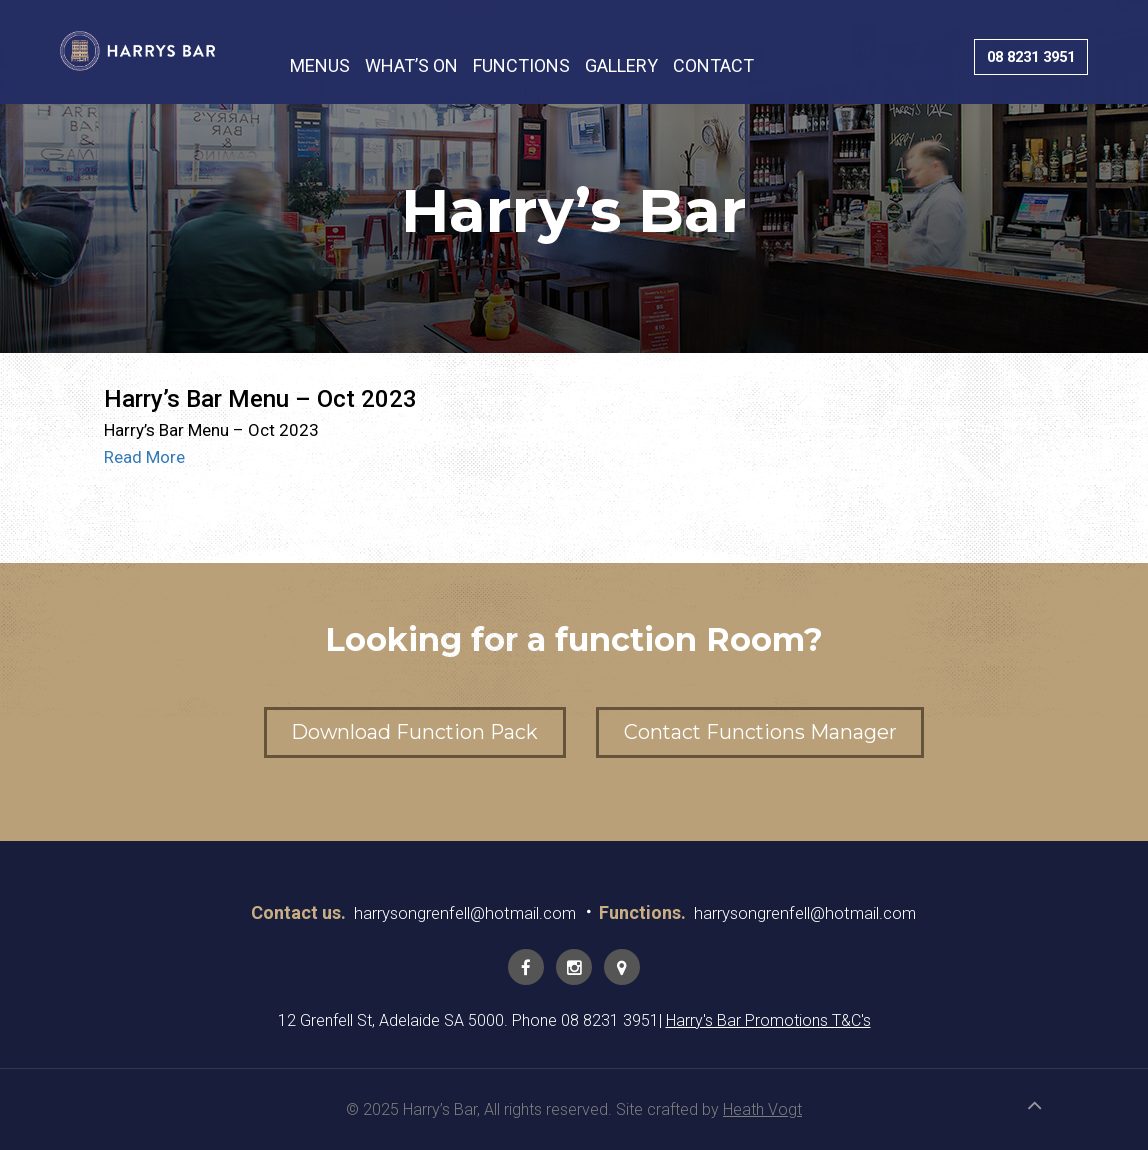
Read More (144, 457)
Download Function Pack (401, 732)
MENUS (320, 66)
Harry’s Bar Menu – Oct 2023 (260, 399)
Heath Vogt (762, 1109)
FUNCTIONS (521, 66)
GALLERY (621, 66)
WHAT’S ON (411, 66)
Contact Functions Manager (773, 732)
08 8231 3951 (1023, 57)
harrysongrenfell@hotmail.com (457, 912)
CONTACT (713, 66)
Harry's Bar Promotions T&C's (768, 1020)
